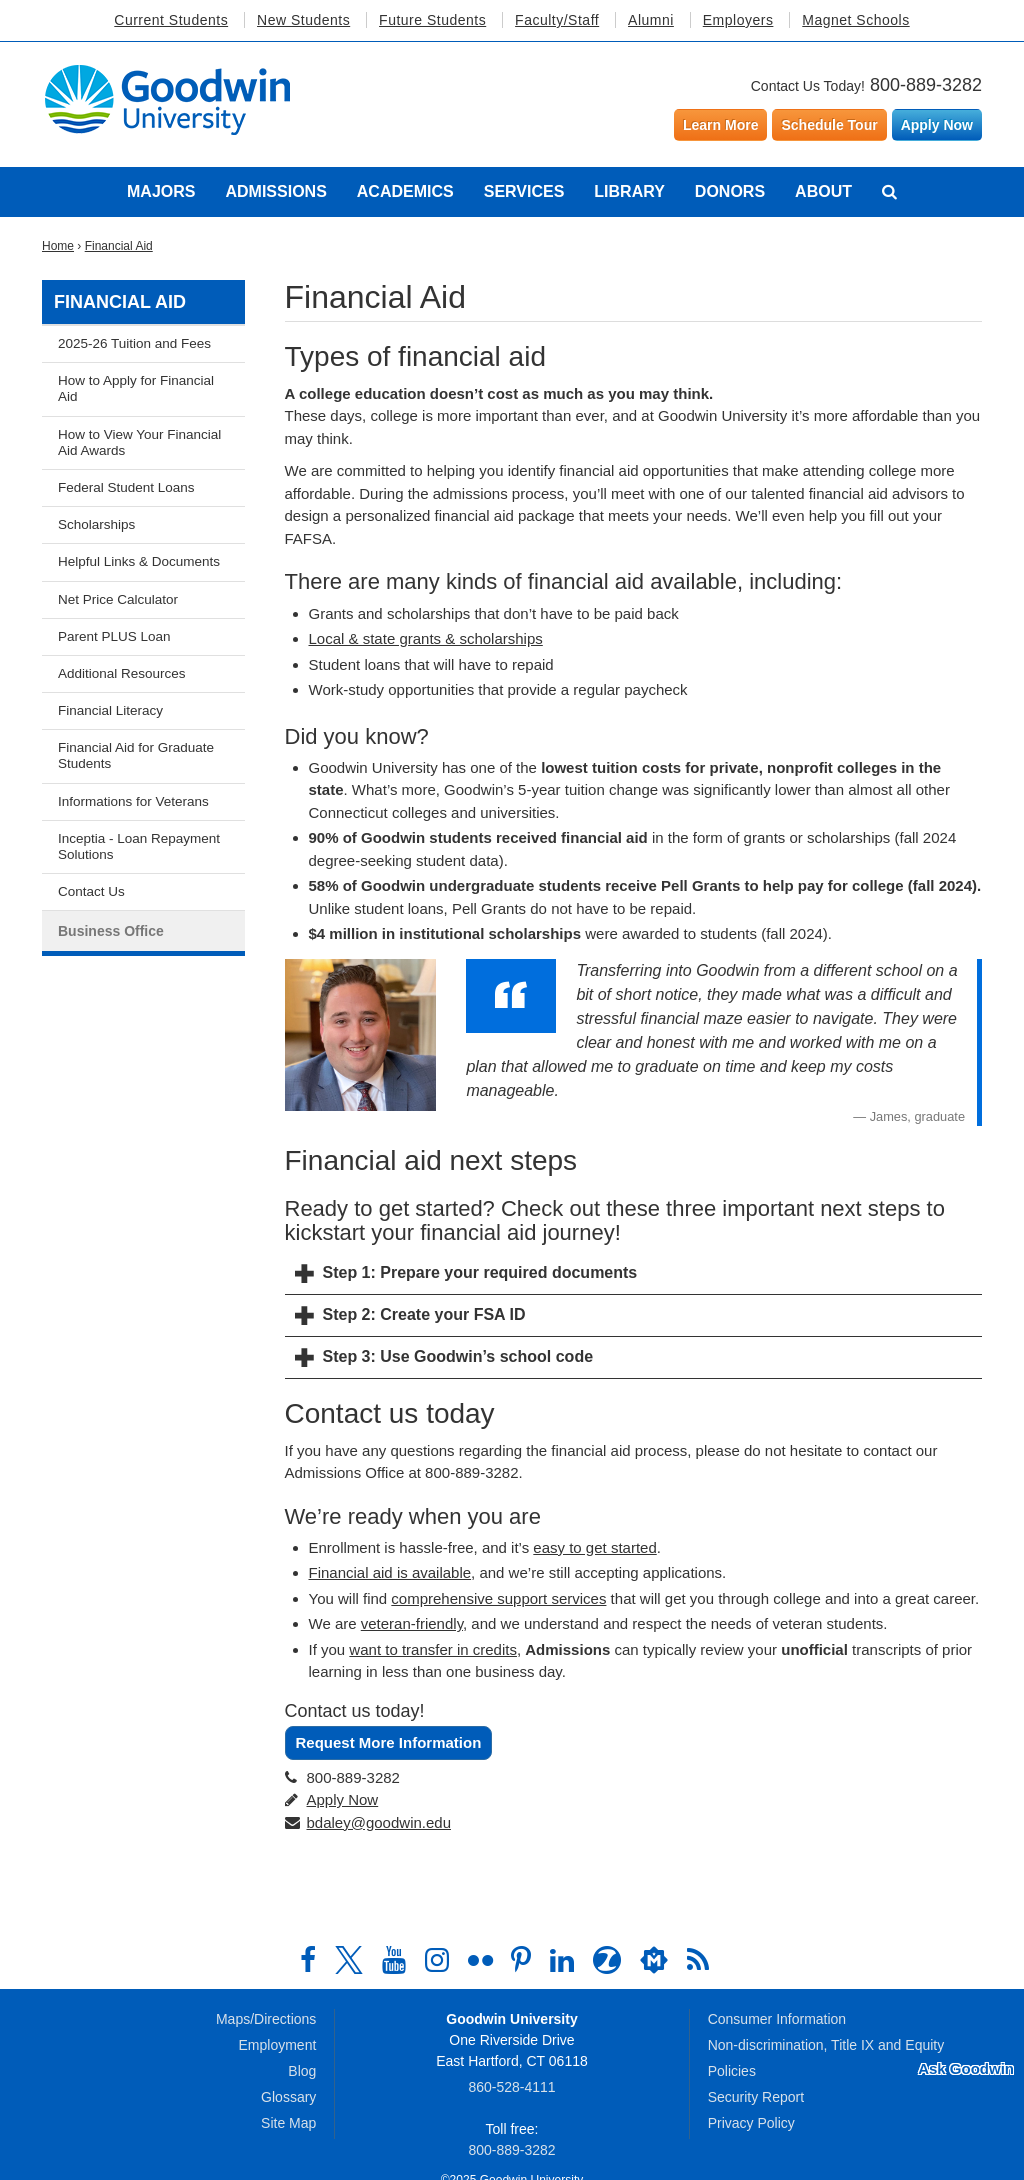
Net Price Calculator (118, 599)
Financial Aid (119, 246)
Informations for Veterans (133, 801)
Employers (738, 20)
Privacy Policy (751, 2123)
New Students (303, 20)
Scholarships (96, 524)
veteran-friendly (412, 1623)
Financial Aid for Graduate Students (136, 755)
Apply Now (937, 125)
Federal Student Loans (126, 487)
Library (629, 191)
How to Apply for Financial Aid (136, 388)
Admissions (275, 191)
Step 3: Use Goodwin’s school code (458, 1356)
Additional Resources (122, 673)
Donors (730, 191)
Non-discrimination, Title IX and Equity (826, 2045)
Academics (405, 191)
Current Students (171, 20)
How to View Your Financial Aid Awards (139, 442)
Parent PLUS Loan (114, 636)
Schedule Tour (829, 125)
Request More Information (389, 1742)
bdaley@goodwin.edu (379, 1822)
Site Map (288, 2123)
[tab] (634, 1274)
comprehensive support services (498, 1598)
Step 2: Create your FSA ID (424, 1314)
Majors (161, 191)
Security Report (756, 2097)
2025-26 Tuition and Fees (134, 343)
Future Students (432, 20)
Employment (278, 2045)
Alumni (651, 20)
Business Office (111, 931)
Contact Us (91, 891)
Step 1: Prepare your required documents (480, 1272)
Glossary (288, 2097)
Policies (732, 2071)
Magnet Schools (855, 20)
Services (524, 191)
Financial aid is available (390, 1572)
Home (58, 246)
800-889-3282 (926, 85)
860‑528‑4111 (511, 2087)
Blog (302, 2071)
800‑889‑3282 (511, 2150)
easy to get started (594, 1547)
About (823, 191)
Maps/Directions (266, 2019)
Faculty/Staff (557, 20)
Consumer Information (777, 2019)
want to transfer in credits (433, 1649)
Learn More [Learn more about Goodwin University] (720, 125)
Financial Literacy (110, 710)
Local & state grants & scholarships (426, 638)
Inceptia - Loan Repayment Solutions (139, 846)
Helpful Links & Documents (139, 561)
